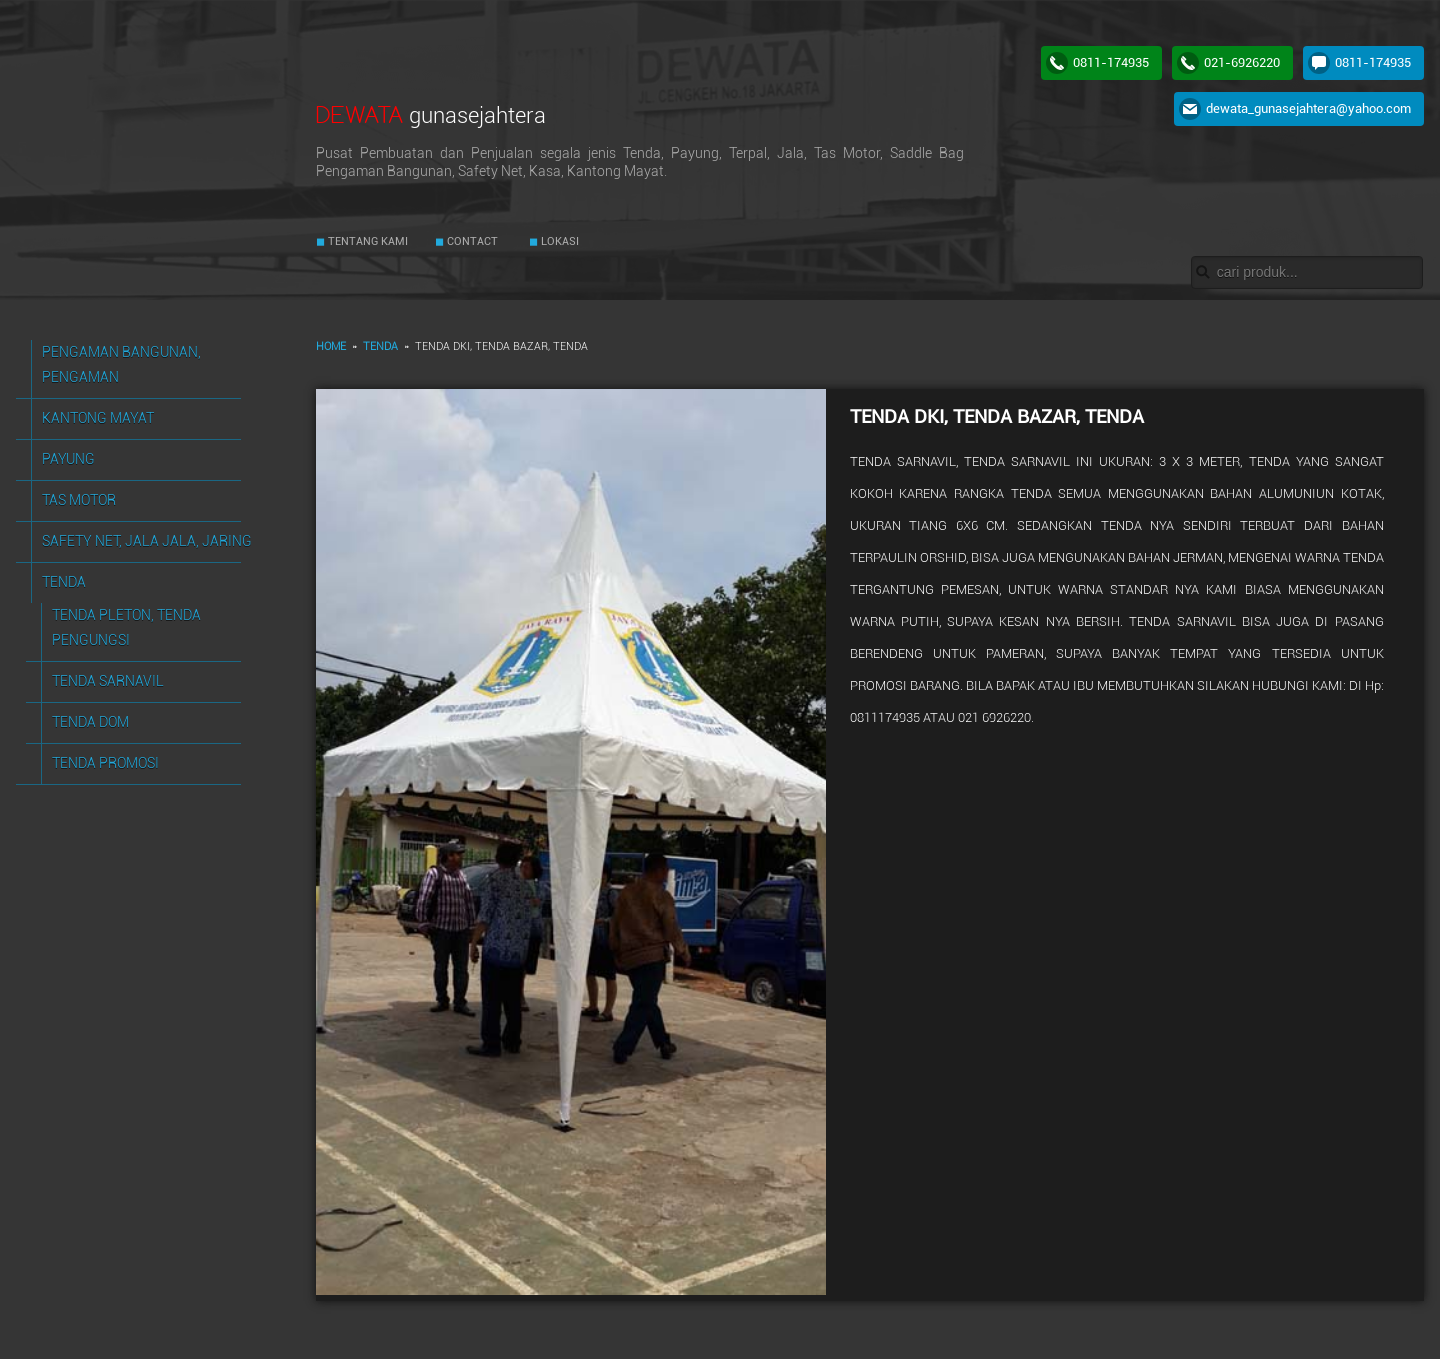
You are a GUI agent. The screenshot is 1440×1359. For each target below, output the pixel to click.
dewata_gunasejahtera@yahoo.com (1308, 108)
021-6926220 (1242, 62)
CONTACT (471, 241)
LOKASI (558, 241)
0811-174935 (1111, 62)
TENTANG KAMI (366, 241)
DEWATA (431, 114)
